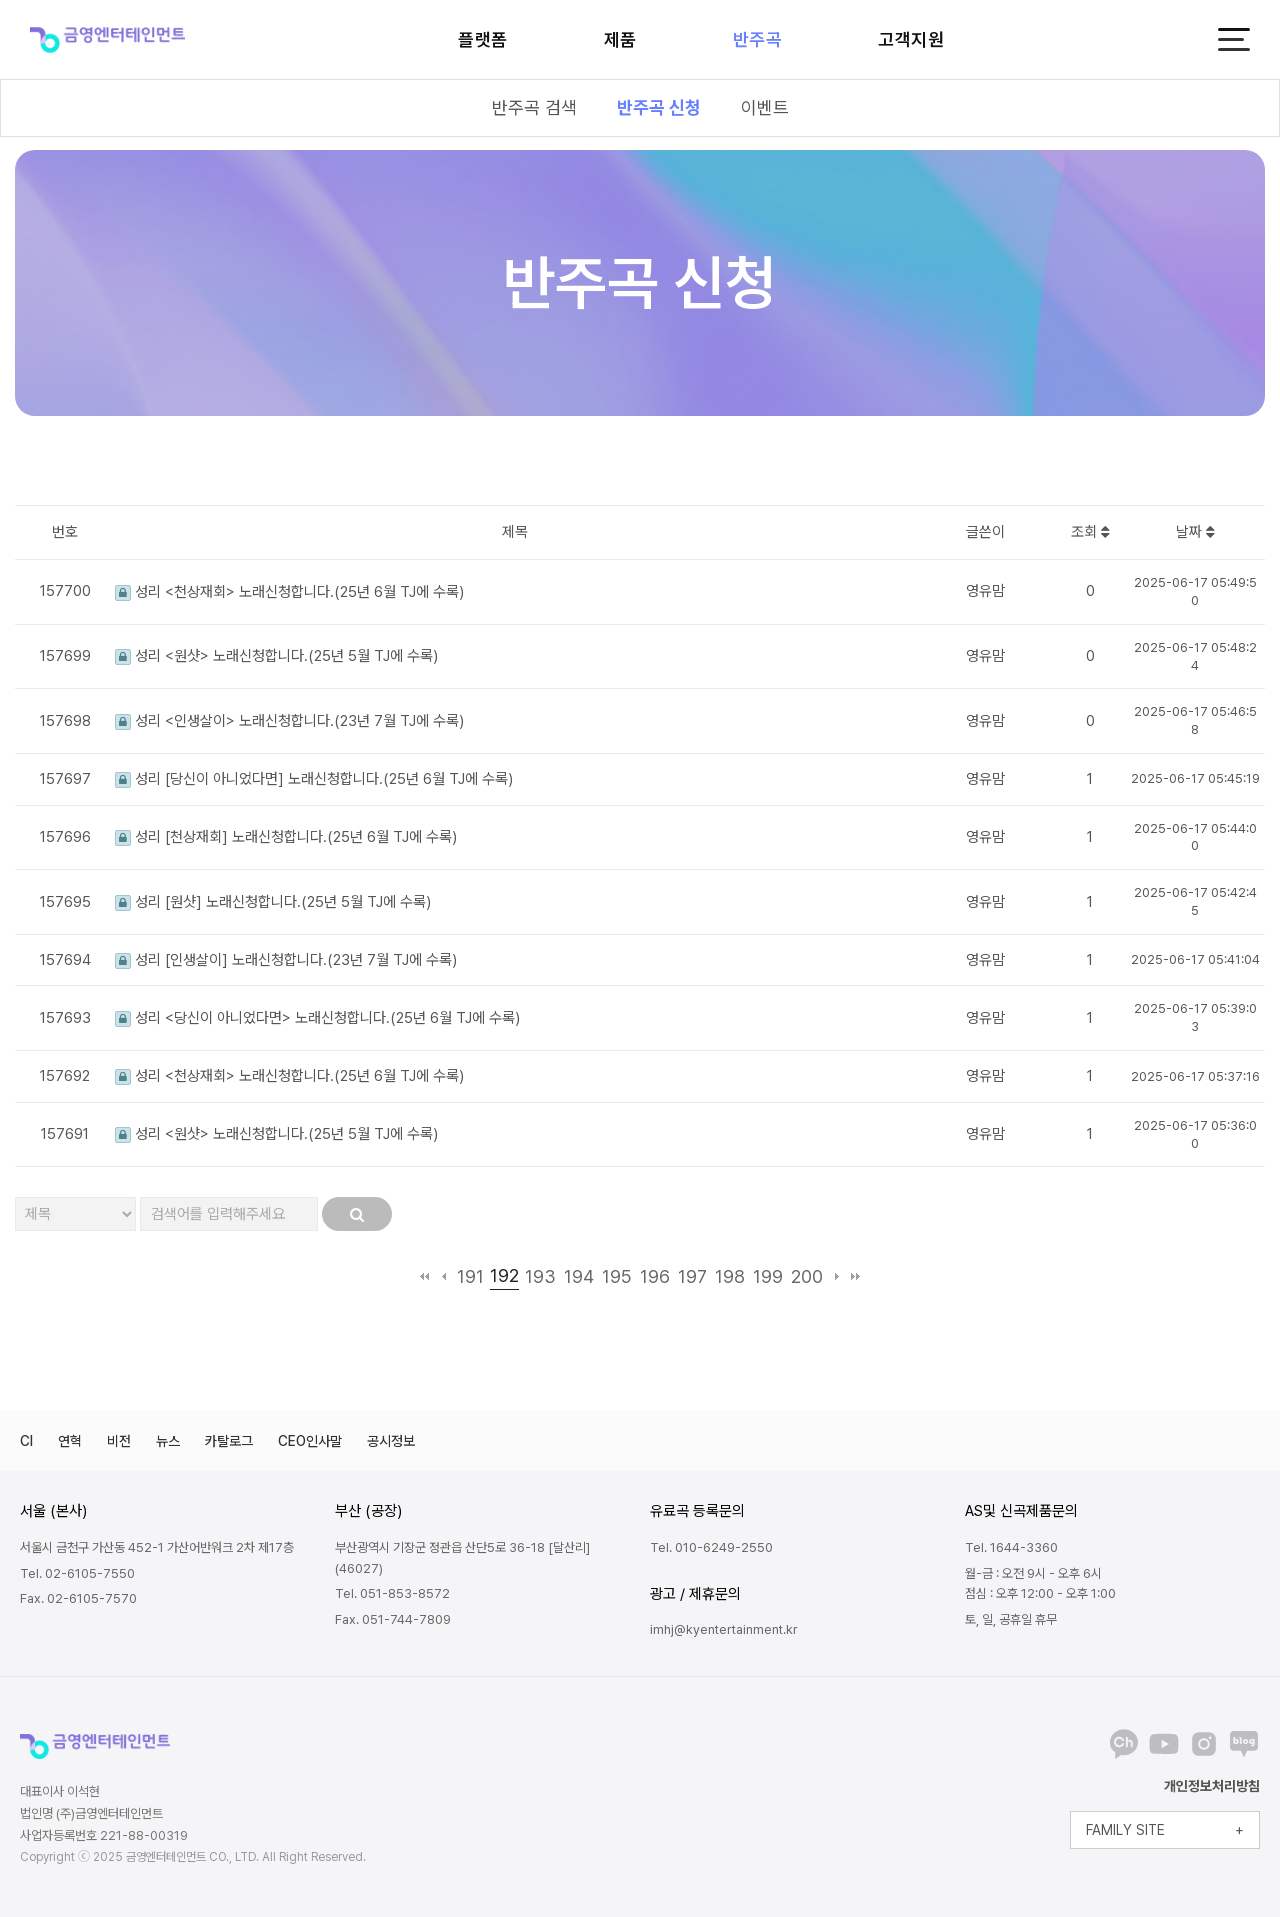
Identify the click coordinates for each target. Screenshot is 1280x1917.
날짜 (1195, 532)
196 (655, 1276)
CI (26, 1441)
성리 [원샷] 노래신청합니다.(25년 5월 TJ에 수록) (273, 902)
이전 (443, 1276)
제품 (620, 39)
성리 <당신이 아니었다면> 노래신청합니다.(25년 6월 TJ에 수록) (317, 1018)
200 (807, 1276)
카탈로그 (229, 1441)
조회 (1090, 532)
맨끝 (855, 1276)
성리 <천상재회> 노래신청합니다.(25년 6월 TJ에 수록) (289, 592)
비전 (119, 1441)
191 (470, 1276)
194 (579, 1276)
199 (768, 1276)
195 (617, 1276)
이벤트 (765, 107)
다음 (836, 1276)
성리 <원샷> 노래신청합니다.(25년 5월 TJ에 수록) (276, 656)
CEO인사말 (310, 1441)
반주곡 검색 (534, 107)
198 (730, 1276)
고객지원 (911, 39)
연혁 (70, 1441)
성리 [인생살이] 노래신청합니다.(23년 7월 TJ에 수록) (286, 960)
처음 (424, 1276)
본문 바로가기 (0, 0)
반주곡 (758, 39)
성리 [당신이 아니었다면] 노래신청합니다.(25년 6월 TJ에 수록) (314, 779)
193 (540, 1276)
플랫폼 (483, 39)
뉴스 (168, 1441)
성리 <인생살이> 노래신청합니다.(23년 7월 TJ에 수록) (289, 721)
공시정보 (391, 1441)
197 (692, 1276)
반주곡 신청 (659, 107)
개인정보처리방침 (1212, 1786)
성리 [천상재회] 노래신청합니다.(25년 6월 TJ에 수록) (286, 837)
